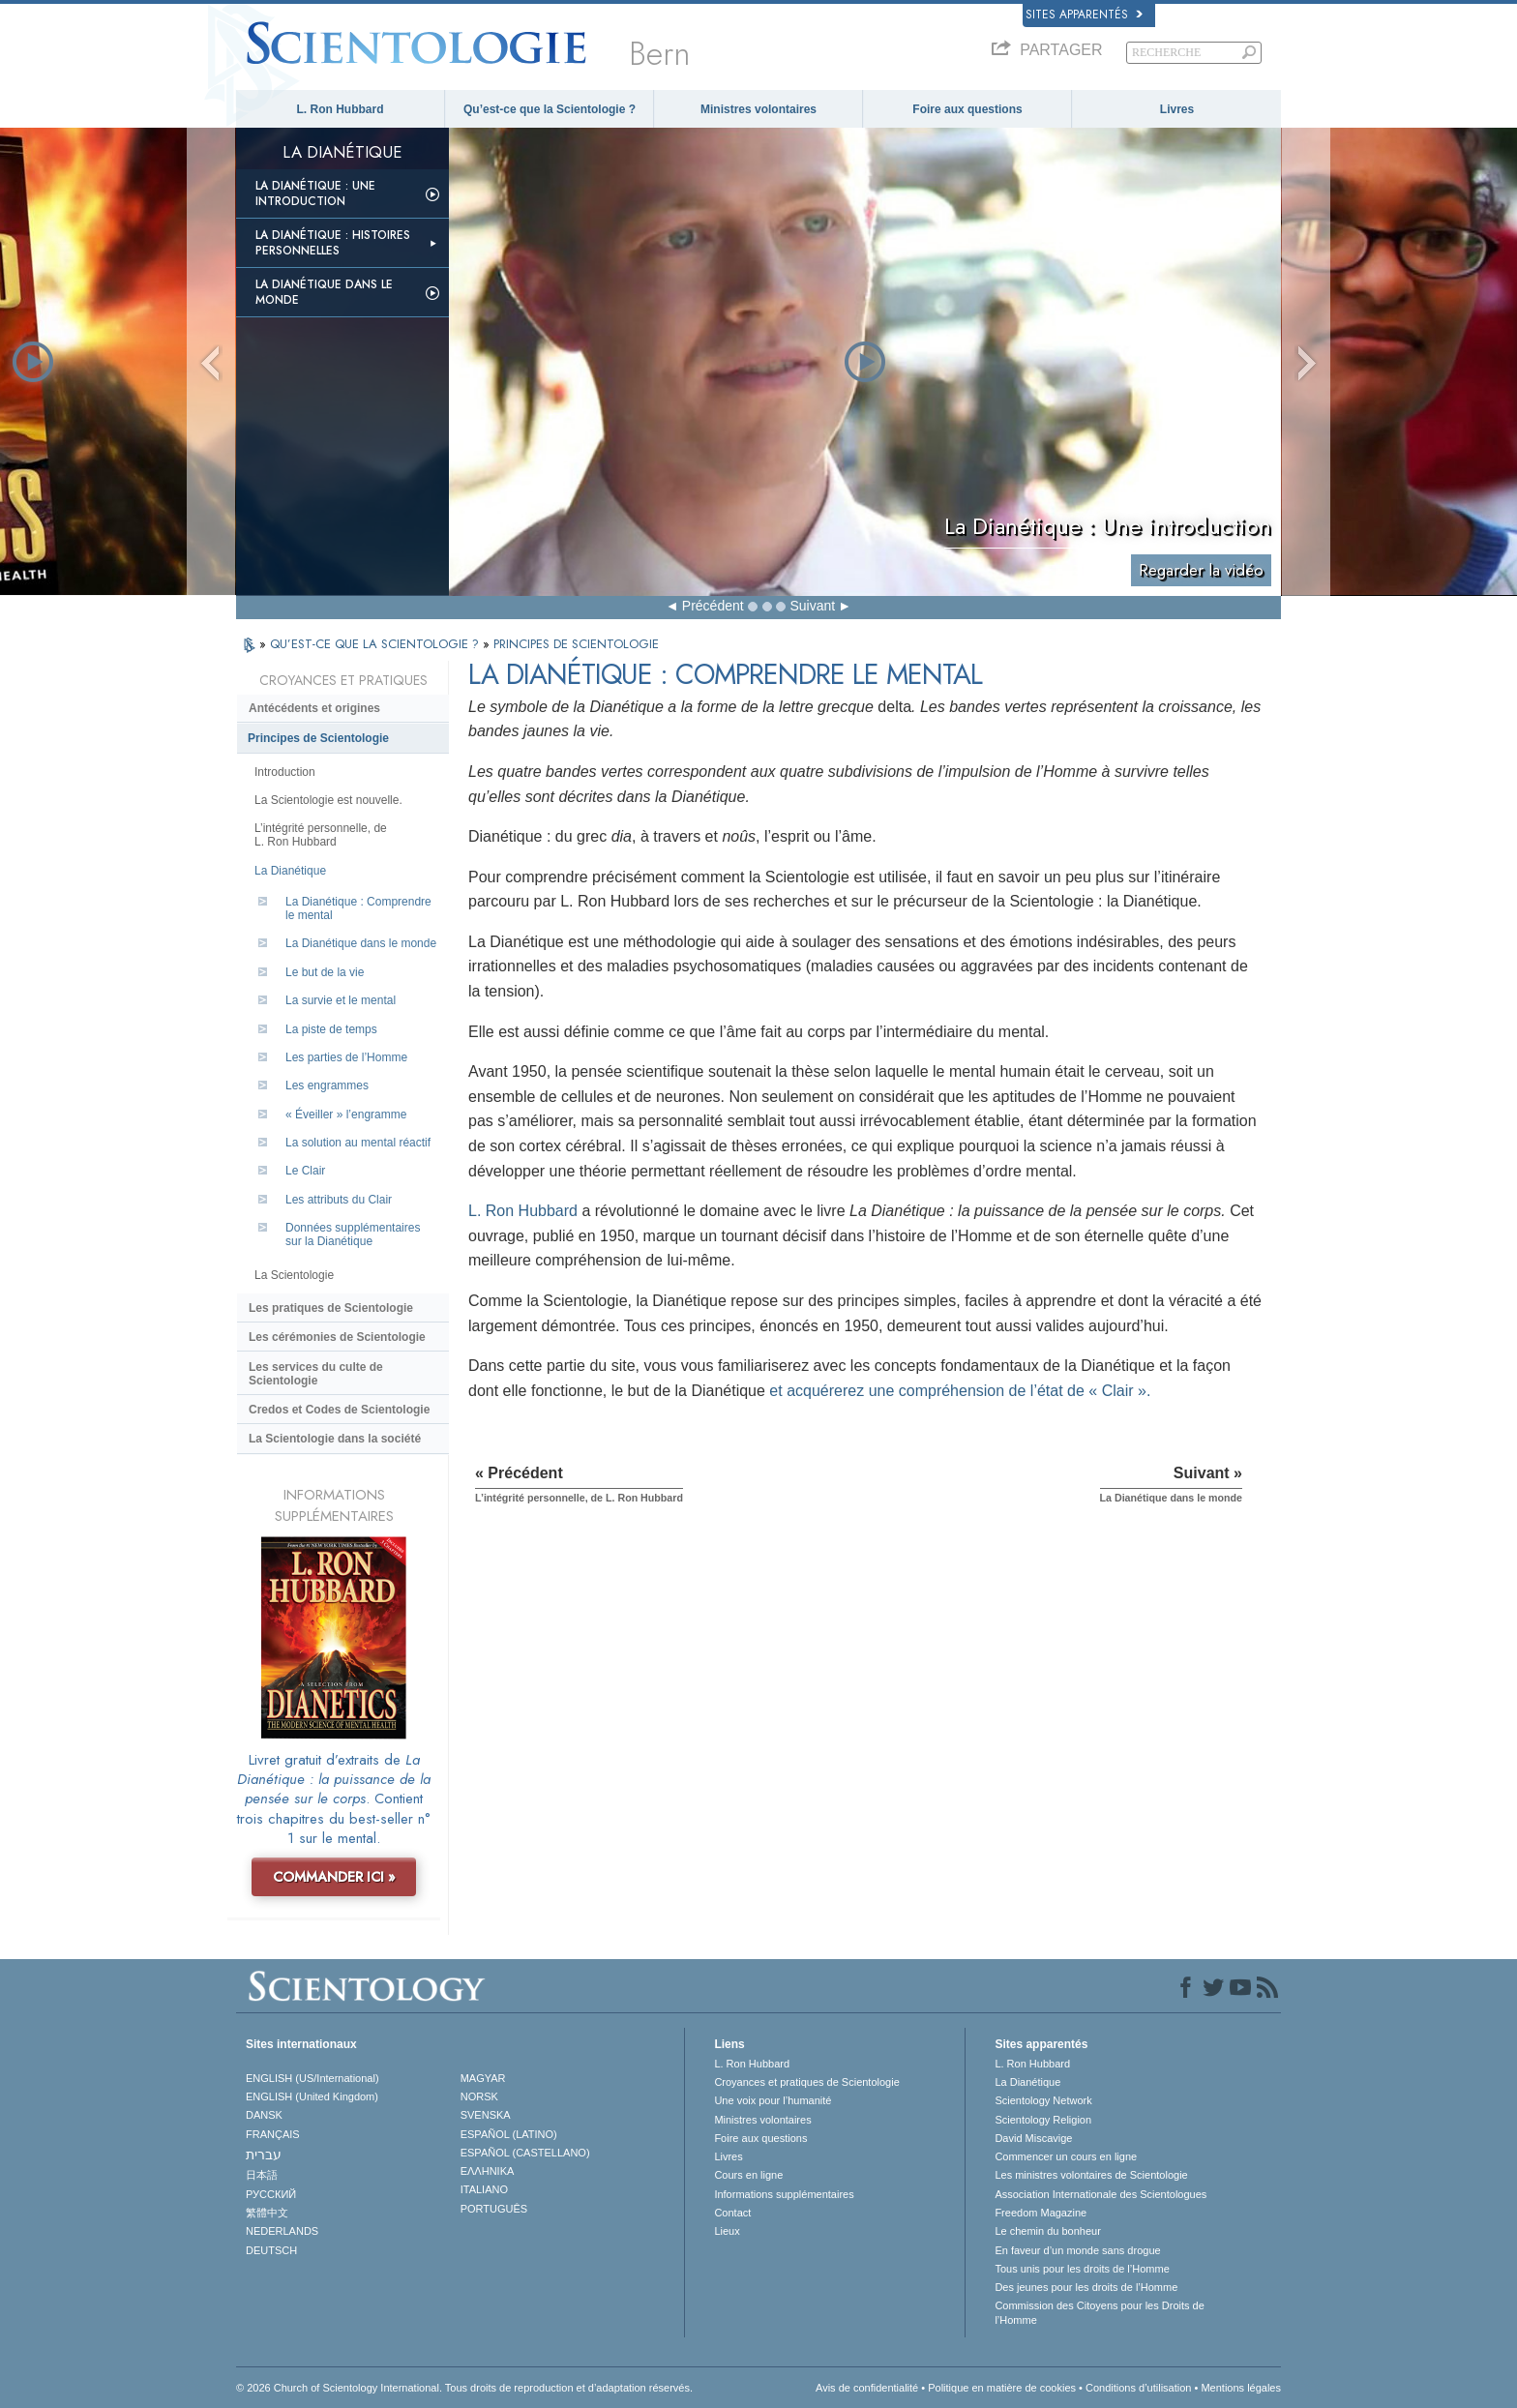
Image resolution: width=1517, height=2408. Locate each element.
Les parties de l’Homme (346, 1057)
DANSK (264, 2115)
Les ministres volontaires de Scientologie (1091, 2175)
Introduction (284, 772)
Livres (1177, 109)
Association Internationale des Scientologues (1100, 2194)
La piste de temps (331, 1029)
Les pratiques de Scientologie (331, 1308)
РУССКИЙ (271, 2194)
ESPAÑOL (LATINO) (509, 2134)
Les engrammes (327, 1085)
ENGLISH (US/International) (312, 2078)
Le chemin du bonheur (1047, 2231)
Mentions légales (1241, 2387)
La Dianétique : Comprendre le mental (358, 908)
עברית (264, 2154)
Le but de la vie (324, 972)
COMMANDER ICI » (334, 1877)
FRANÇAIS (273, 2134)
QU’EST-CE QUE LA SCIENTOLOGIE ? (376, 644)
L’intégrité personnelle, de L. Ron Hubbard (320, 834)
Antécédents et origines (314, 708)
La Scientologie (294, 1275)
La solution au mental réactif (358, 1142)
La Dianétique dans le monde (324, 292)
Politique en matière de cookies (1002, 2387)
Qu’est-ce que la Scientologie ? (549, 109)
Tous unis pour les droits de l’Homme (1082, 2268)
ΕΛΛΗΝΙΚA (488, 2171)
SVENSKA (486, 2115)
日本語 (262, 2175)
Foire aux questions (967, 109)
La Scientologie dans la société (335, 1438)
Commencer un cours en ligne (1066, 2156)
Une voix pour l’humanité (772, 2100)
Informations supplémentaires (783, 2194)
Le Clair (305, 1170)
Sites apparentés (1084, 14)
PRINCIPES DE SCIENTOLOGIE (576, 644)
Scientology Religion (1043, 2120)
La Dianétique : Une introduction (315, 193)
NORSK (479, 2096)
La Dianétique (290, 870)
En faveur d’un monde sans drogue (1077, 2250)
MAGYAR (483, 2078)
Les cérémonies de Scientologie (337, 1337)
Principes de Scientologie (318, 738)
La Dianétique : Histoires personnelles (332, 242)
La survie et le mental (340, 1000)
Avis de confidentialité (867, 2387)
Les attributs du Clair (338, 1199)
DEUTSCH (271, 2250)
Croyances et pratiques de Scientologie (806, 2082)
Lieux (726, 2231)
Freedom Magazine (1040, 2212)
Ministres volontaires (758, 109)
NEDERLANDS (282, 2231)
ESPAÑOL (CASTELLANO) (525, 2152)
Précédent (713, 605)
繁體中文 (267, 2212)
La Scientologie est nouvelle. (328, 800)
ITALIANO (484, 2189)
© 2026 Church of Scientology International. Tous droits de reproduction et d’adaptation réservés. (464, 2387)
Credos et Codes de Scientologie (339, 1409)
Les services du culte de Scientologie (316, 1373)
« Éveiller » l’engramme (345, 1114)
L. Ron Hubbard (340, 109)
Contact (732, 2212)
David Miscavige (1033, 2138)
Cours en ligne (748, 2175)
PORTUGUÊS (494, 2209)
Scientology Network (1043, 2100)
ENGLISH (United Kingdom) (312, 2096)
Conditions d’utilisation (1138, 2387)
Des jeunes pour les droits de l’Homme (1086, 2287)
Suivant (812, 605)
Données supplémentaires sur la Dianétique (352, 1234)
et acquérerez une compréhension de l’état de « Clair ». (959, 1390)
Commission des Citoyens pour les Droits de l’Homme (1099, 2312)
